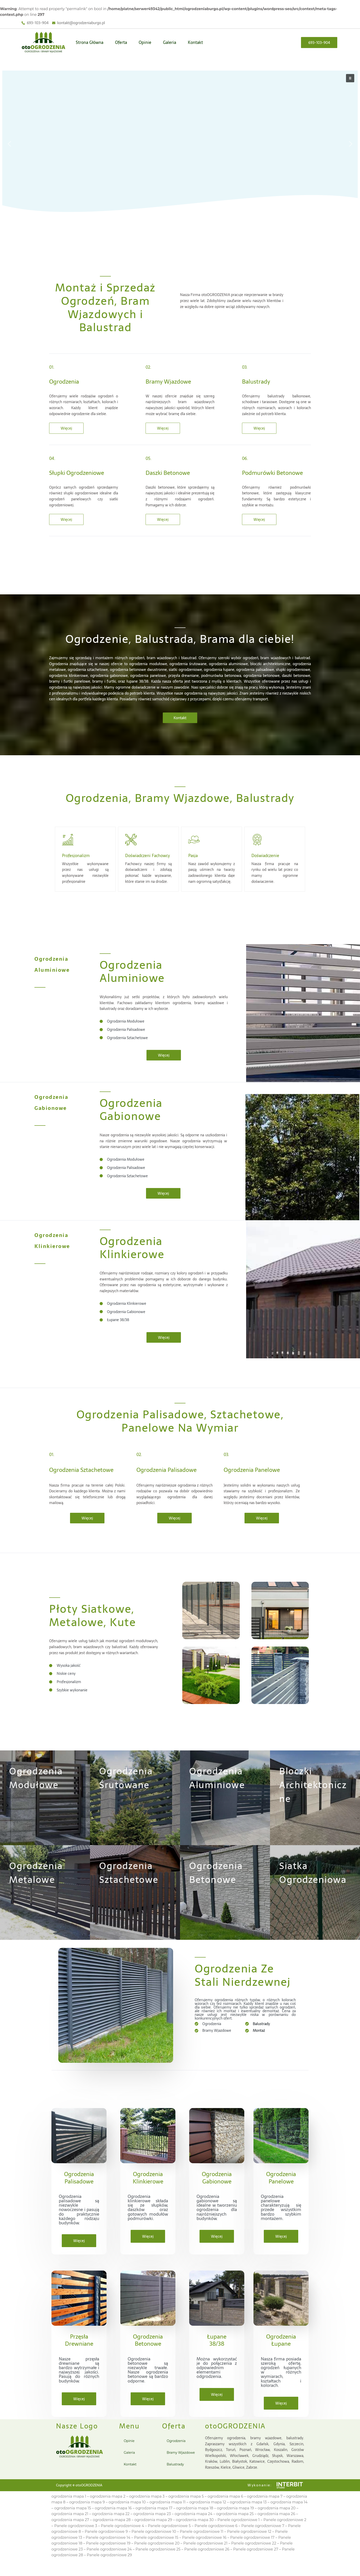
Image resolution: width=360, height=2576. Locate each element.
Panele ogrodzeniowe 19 (108, 2552)
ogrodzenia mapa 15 (72, 2517)
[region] (180, 150)
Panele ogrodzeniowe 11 (201, 2541)
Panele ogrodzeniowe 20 (156, 2552)
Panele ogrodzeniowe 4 (122, 2535)
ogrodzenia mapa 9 (87, 2511)
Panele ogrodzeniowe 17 (252, 2547)
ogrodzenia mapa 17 (153, 2517)
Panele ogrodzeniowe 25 (157, 2558)
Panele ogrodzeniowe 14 (108, 2547)
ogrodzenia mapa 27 (70, 2529)
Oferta (121, 42)
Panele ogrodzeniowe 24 (109, 2558)
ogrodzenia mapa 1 (68, 2505)
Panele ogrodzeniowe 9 (106, 2541)
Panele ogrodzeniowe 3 (75, 2535)
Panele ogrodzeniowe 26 (207, 2558)
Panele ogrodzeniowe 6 (215, 2535)
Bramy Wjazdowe (181, 2462)
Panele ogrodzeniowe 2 (284, 2529)
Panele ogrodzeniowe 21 (205, 2552)
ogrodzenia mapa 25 (235, 2523)
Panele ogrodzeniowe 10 (154, 2541)
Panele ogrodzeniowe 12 (249, 2541)
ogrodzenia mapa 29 (153, 2529)
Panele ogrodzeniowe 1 (238, 2529)
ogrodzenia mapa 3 (146, 2505)
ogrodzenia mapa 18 (194, 2517)
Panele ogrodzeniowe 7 (262, 2535)
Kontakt (195, 42)
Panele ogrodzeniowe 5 (169, 2535)
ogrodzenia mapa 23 (152, 2523)
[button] (350, 78)
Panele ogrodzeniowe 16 (204, 2547)
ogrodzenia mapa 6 (225, 2505)
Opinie (145, 42)
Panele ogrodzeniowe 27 (255, 2558)
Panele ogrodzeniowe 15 (156, 2547)
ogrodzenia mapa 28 (112, 2529)
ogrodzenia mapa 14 (289, 2511)
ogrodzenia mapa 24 (193, 2523)
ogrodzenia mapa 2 (107, 2505)
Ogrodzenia (176, 2450)
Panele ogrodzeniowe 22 (253, 2552)
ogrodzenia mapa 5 (186, 2505)
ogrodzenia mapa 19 (235, 2517)
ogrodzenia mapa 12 (207, 2511)
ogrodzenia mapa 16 (113, 2517)
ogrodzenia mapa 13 (248, 2511)
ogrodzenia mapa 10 (127, 2511)
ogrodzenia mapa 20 (276, 2517)
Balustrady (175, 2473)
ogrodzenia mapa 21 (69, 2523)
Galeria (169, 42)
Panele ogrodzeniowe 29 (109, 2564)
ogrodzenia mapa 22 (111, 2523)
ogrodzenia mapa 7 (265, 2505)
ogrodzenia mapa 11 (167, 2511)
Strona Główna (89, 42)
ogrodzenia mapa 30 (195, 2529)
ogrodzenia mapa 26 (276, 2523)
